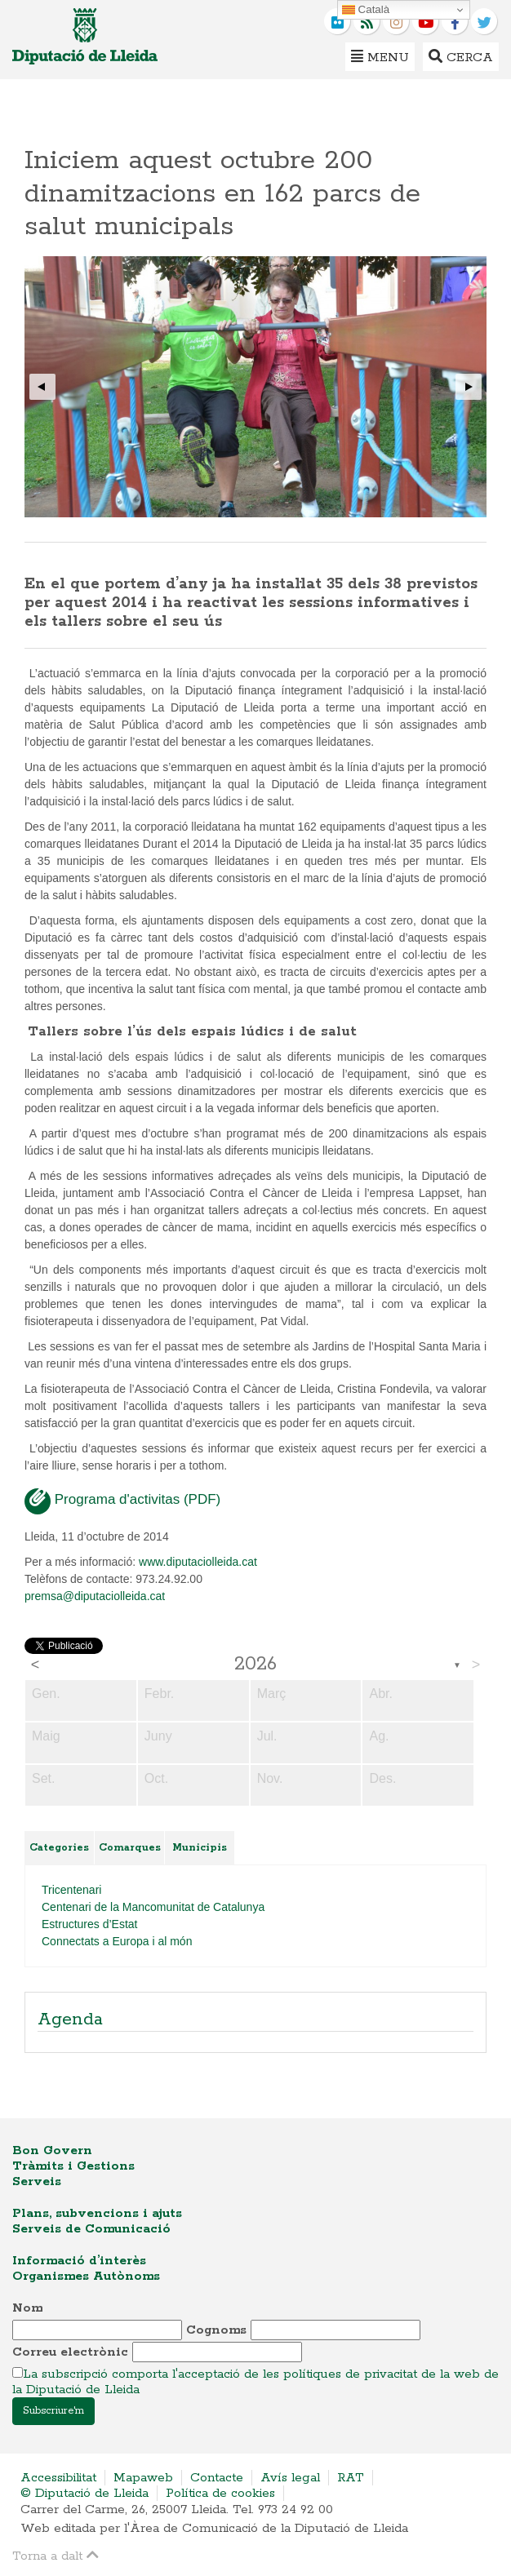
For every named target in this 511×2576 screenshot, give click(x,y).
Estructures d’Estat (90, 1924)
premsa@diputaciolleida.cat (94, 1596)
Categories (59, 1848)
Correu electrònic (70, 2352)
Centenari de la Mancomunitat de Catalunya (153, 1906)
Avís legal (290, 2477)
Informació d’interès (79, 2260)
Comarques (130, 1848)
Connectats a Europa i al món (117, 1941)
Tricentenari (71, 1889)
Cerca (461, 56)
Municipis (199, 1848)
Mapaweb (143, 2477)
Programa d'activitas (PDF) (122, 1501)
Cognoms (216, 2330)
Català (365, 9)
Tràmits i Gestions (73, 2166)
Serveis (36, 2181)
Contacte (216, 2477)
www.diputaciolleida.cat (198, 1561)
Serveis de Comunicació (91, 2229)
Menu (380, 56)
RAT (350, 2477)
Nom (27, 2308)
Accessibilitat (58, 2477)
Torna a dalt (55, 2555)
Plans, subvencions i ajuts (97, 2213)
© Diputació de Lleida (84, 2493)
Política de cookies (220, 2493)
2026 (255, 1664)
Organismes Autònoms (86, 2276)
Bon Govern (52, 2150)
